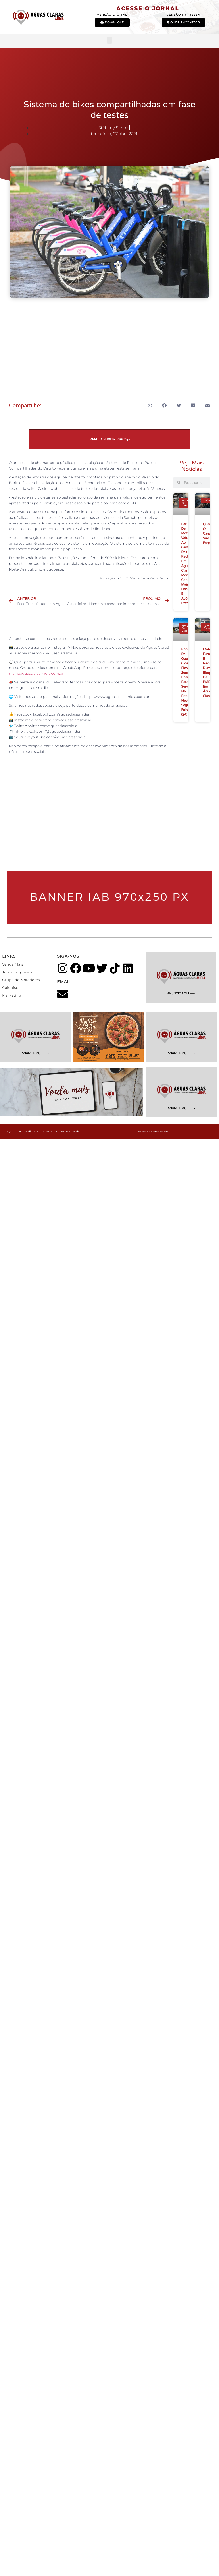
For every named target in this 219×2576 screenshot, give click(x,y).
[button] (109, 40)
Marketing (11, 995)
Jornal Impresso (17, 972)
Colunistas (11, 987)
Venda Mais (12, 964)
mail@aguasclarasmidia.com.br (36, 673)
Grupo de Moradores (21, 980)
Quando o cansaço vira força (209, 533)
